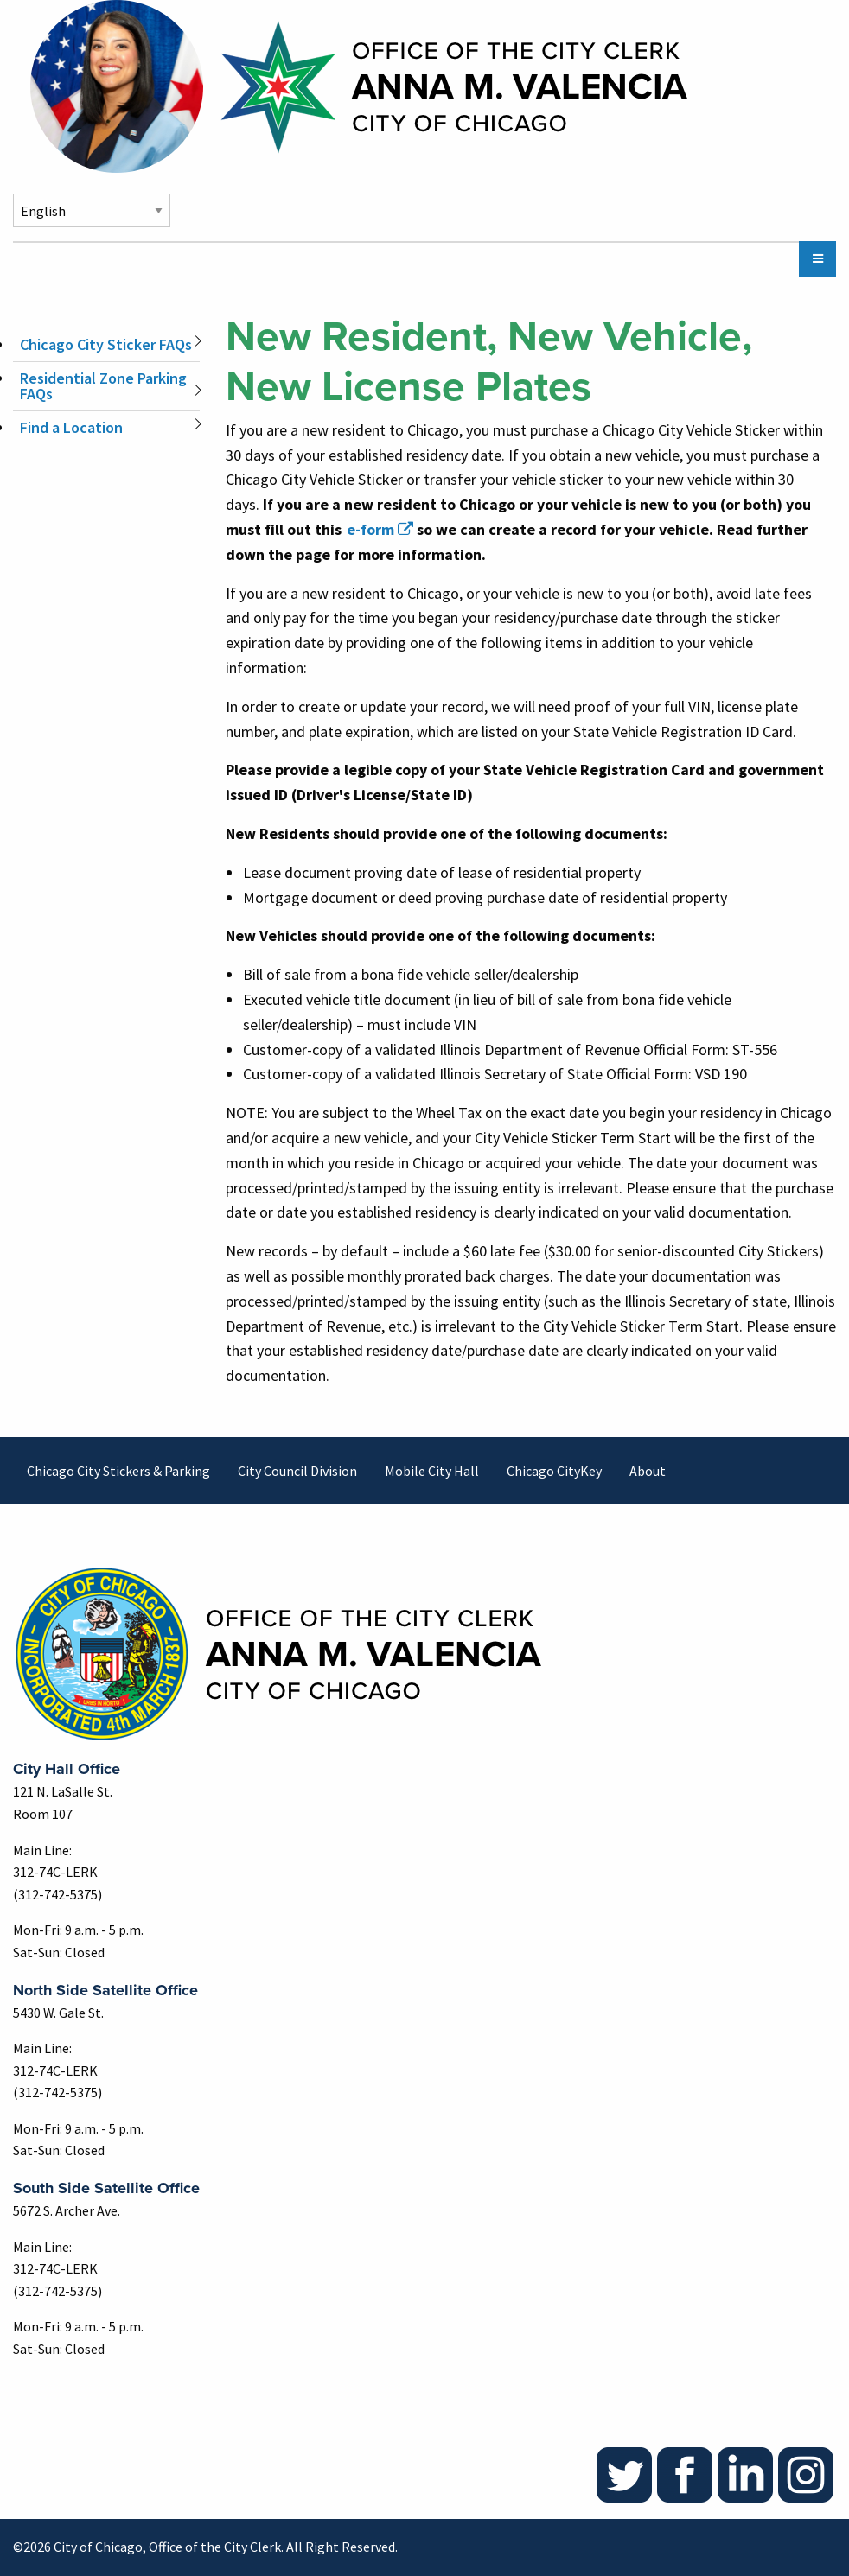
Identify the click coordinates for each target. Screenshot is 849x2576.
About (647, 1470)
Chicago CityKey (554, 1470)
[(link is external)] (379, 529)
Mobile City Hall (432, 1470)
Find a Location (71, 427)
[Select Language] (91, 210)
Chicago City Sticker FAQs (106, 344)
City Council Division (297, 1470)
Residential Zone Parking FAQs (103, 386)
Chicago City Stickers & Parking (118, 1470)
